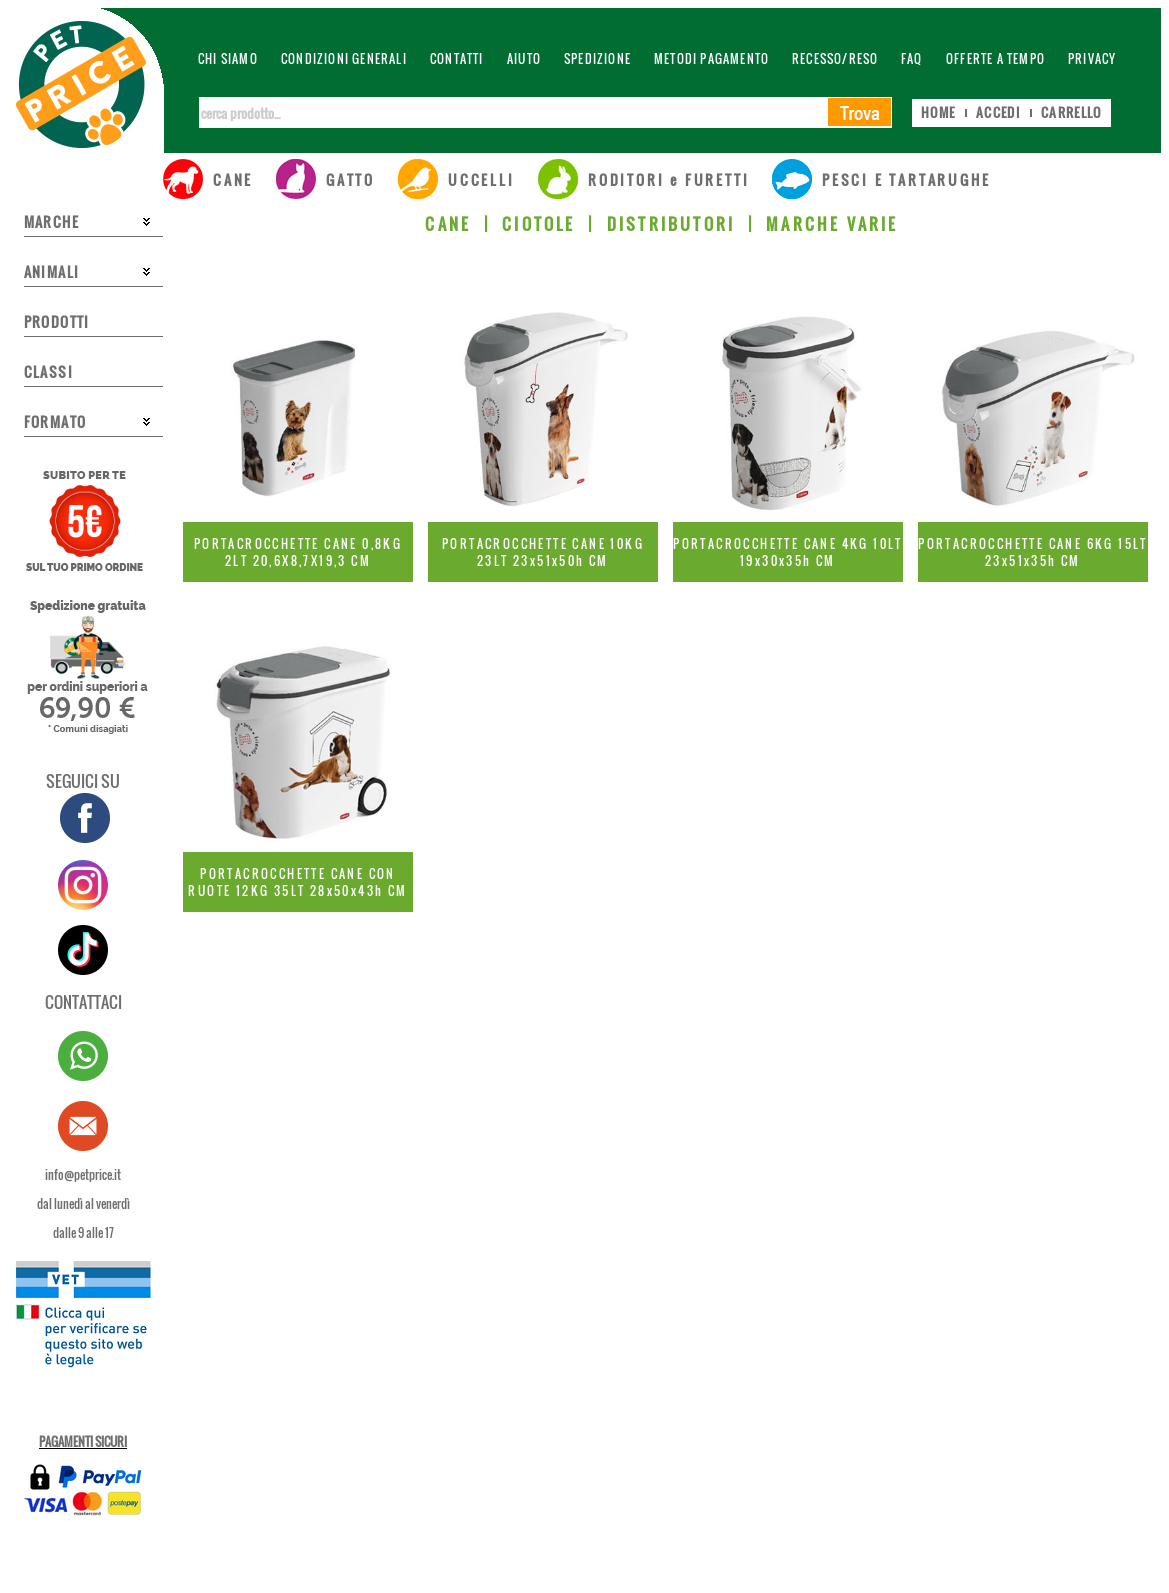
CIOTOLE (538, 224)
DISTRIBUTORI (671, 224)
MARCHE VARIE (832, 224)
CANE (448, 224)
